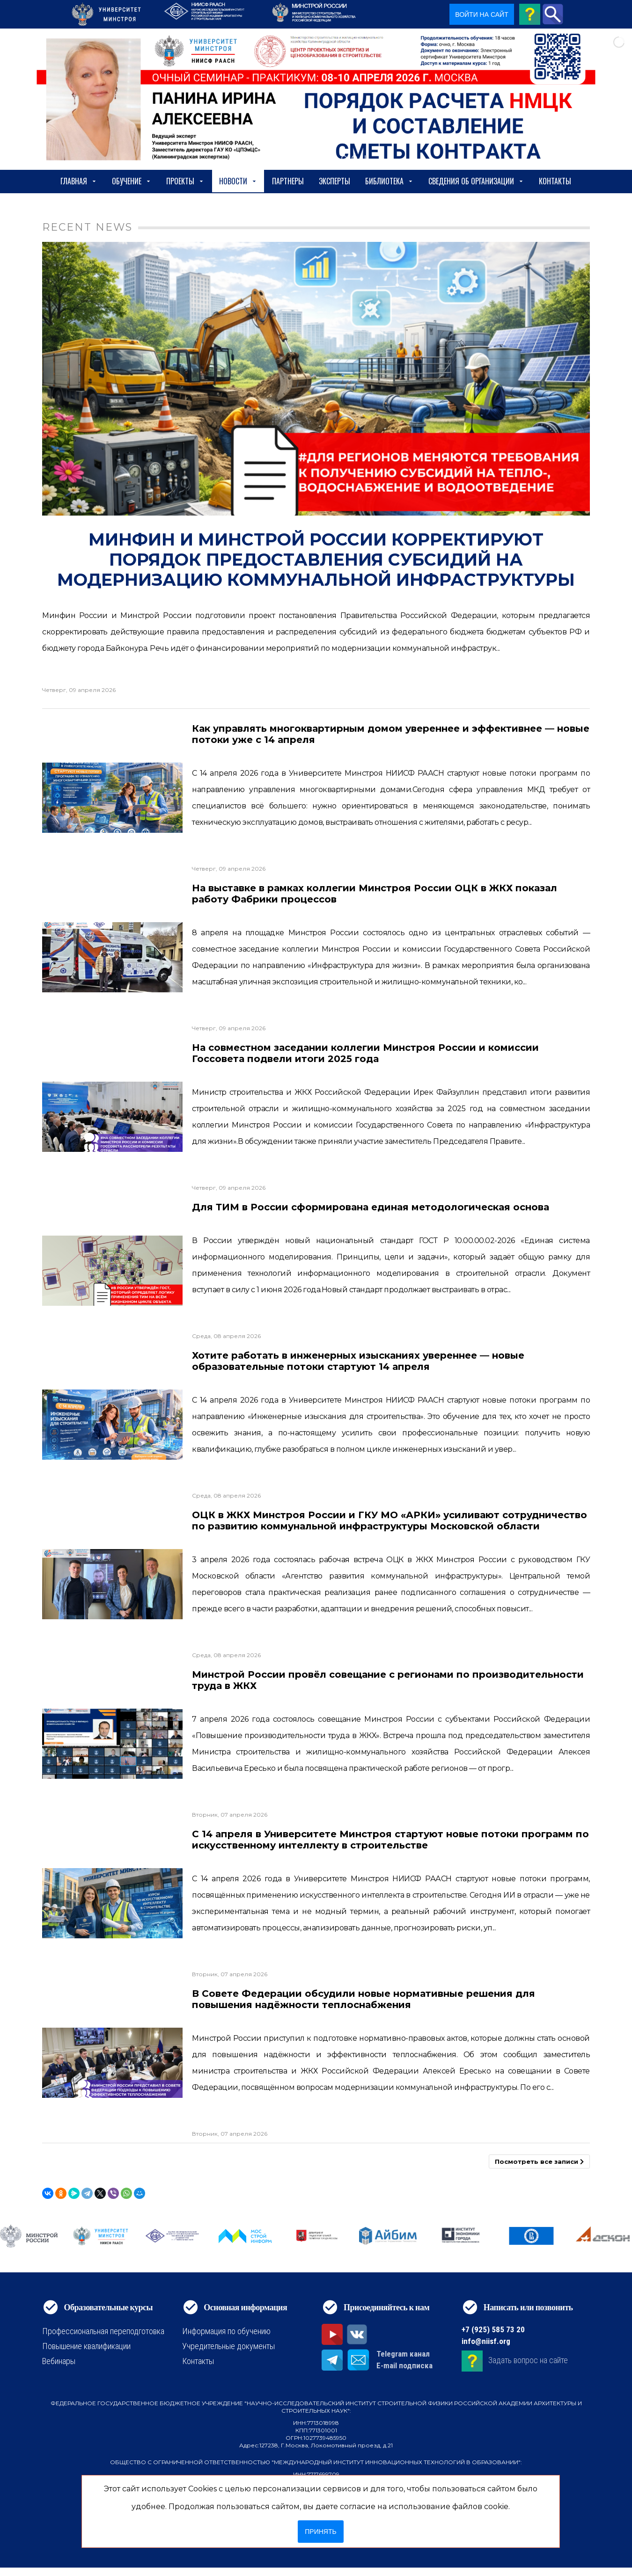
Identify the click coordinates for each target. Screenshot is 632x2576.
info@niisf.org (486, 2341)
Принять (320, 2531)
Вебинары (58, 2361)
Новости (238, 181)
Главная (78, 181)
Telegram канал (403, 2353)
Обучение (131, 181)
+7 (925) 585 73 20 (493, 2329)
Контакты (555, 181)
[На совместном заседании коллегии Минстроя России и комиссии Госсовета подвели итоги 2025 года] (112, 1117)
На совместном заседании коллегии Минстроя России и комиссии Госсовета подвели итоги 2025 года (365, 1053)
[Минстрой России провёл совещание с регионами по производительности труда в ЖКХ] (112, 1744)
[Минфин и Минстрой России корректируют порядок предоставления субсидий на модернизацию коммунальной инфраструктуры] (316, 379)
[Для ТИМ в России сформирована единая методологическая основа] (112, 1271)
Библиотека (389, 181)
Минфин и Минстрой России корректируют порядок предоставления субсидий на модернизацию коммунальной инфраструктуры (316, 559)
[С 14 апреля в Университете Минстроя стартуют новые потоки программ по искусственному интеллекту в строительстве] (112, 1903)
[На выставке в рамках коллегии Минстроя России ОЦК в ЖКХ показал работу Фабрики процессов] (112, 957)
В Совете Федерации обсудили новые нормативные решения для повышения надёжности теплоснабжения (363, 1999)
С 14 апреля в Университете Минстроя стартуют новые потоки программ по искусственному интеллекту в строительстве (390, 1839)
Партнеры (288, 181)
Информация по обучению (226, 2331)
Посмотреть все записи (539, 2161)
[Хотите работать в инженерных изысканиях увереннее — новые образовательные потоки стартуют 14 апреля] (112, 1425)
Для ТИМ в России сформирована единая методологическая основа (370, 1207)
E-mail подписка (404, 2365)
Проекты (185, 181)
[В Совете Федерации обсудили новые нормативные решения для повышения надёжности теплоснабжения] (112, 2063)
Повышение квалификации (86, 2346)
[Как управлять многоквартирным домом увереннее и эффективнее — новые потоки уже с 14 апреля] (112, 798)
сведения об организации (476, 181)
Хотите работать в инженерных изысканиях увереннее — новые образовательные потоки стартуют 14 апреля (358, 1361)
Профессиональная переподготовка (103, 2331)
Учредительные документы (228, 2346)
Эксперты (334, 181)
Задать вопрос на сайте (528, 2360)
